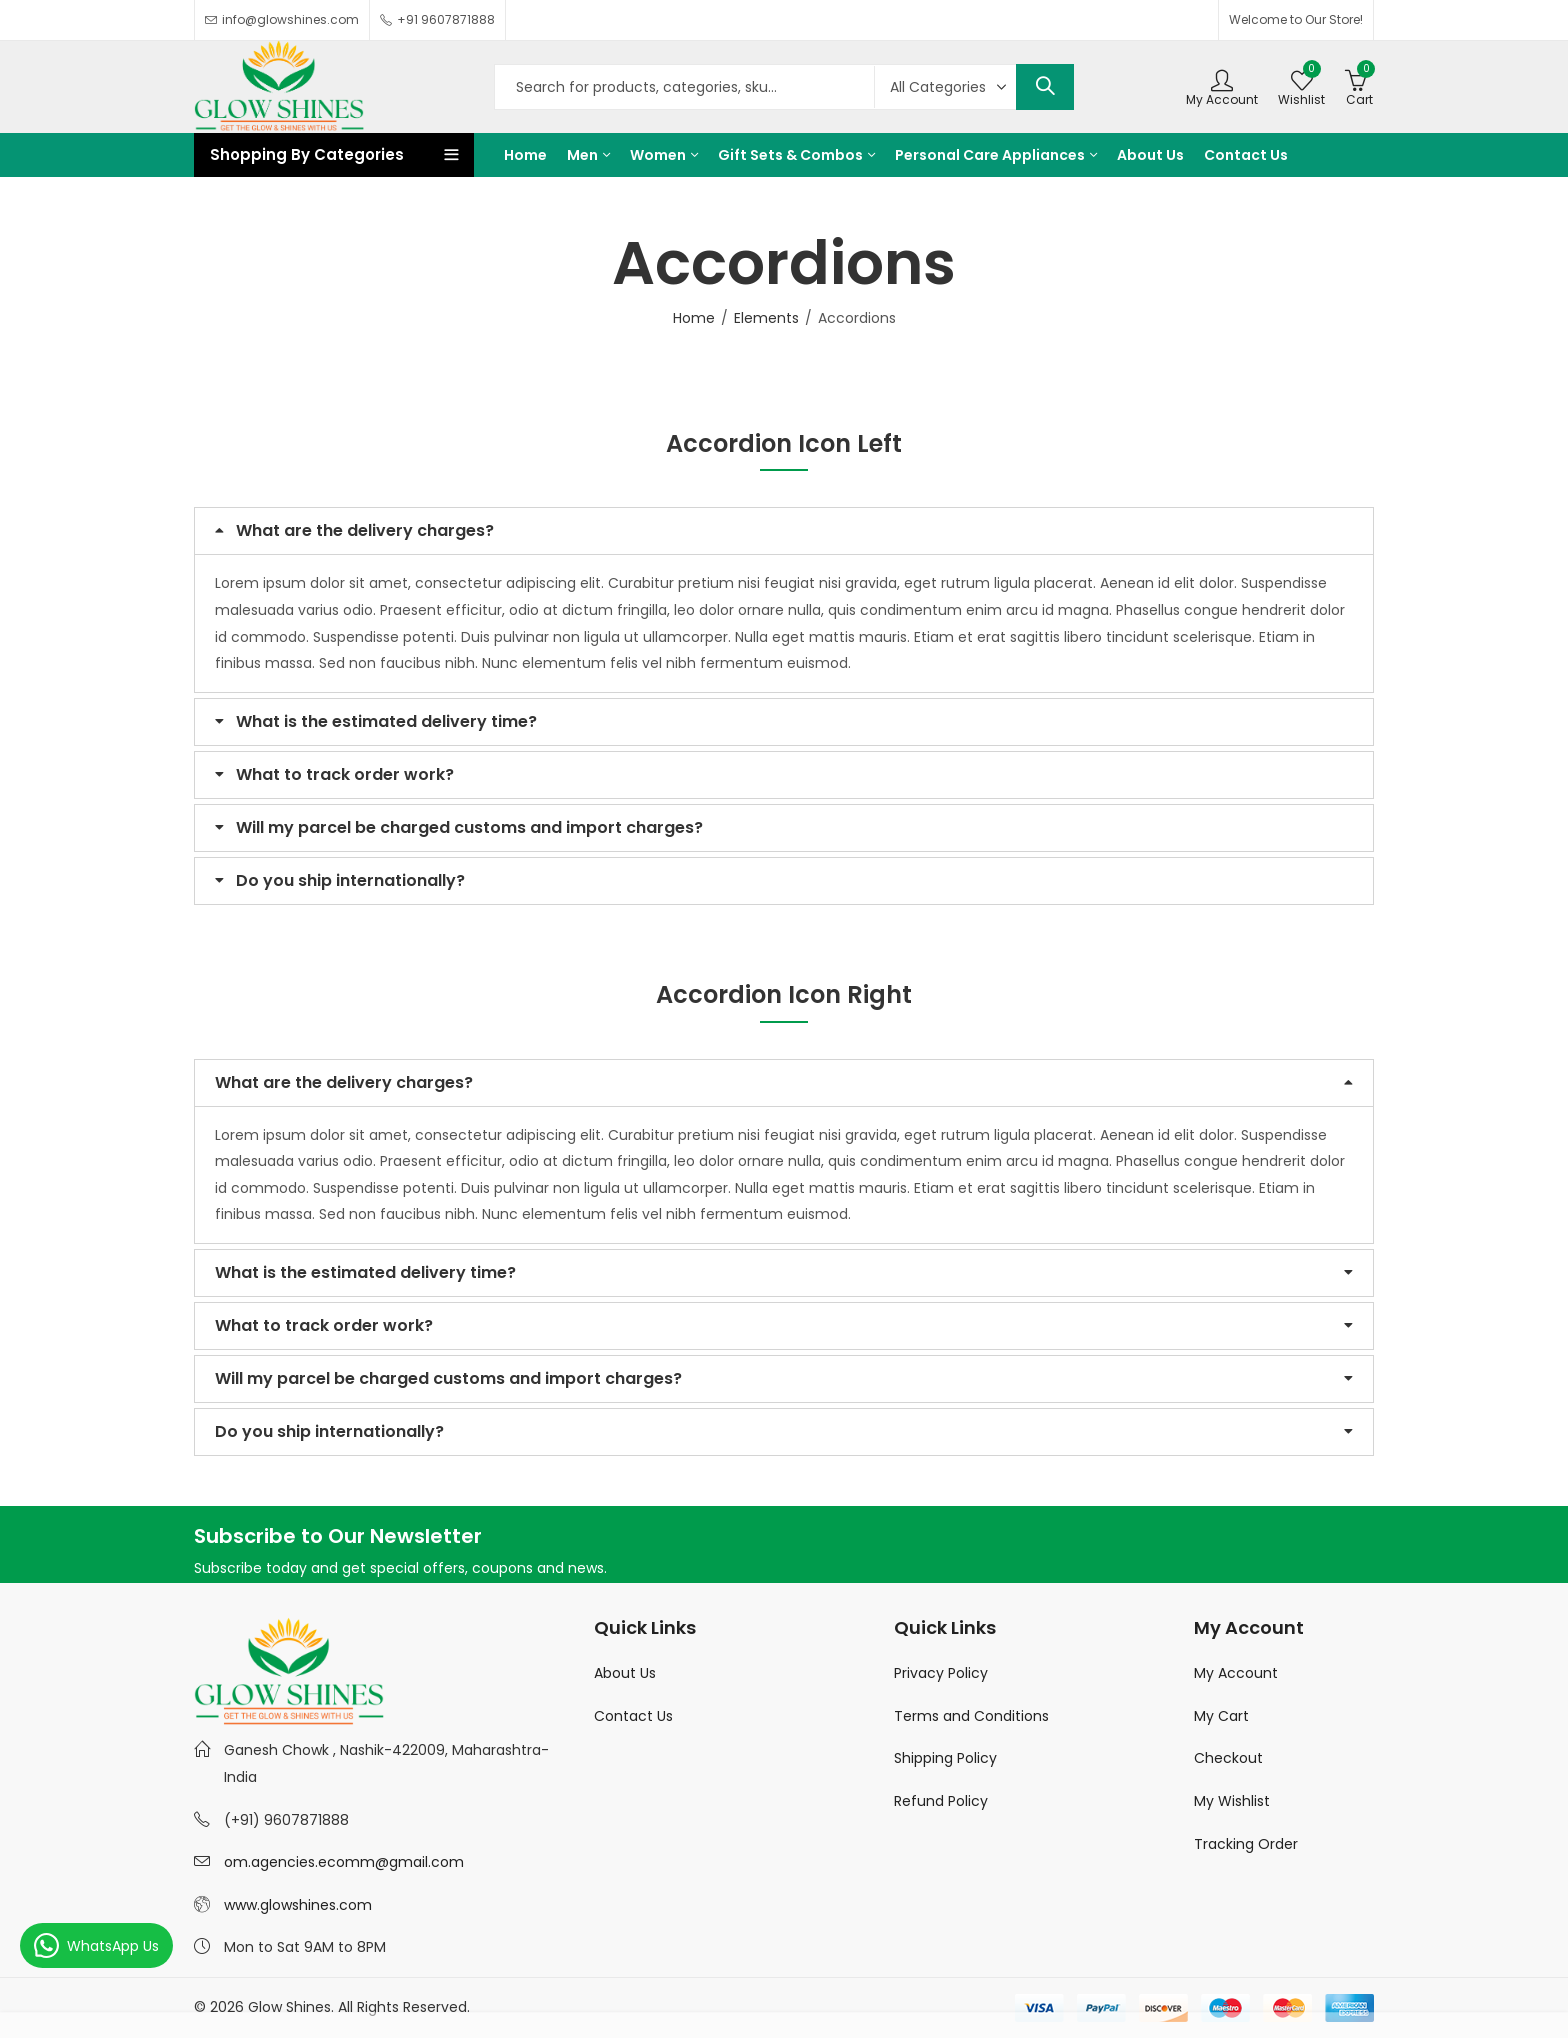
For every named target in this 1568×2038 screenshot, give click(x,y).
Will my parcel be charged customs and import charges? (469, 827)
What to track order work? (345, 774)
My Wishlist (1232, 1801)
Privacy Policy (941, 1673)
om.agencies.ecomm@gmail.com (344, 1862)
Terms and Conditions (971, 1716)
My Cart (1221, 1716)
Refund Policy (941, 1801)
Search (1045, 87)
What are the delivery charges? (365, 530)
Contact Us (633, 1716)
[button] (784, 531)
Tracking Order (1246, 1844)
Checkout (1228, 1758)
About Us (625, 1673)
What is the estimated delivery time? (386, 721)
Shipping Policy (945, 1758)
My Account (1236, 1673)
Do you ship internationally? (350, 880)
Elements (766, 318)
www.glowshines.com (298, 1905)
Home (694, 318)
